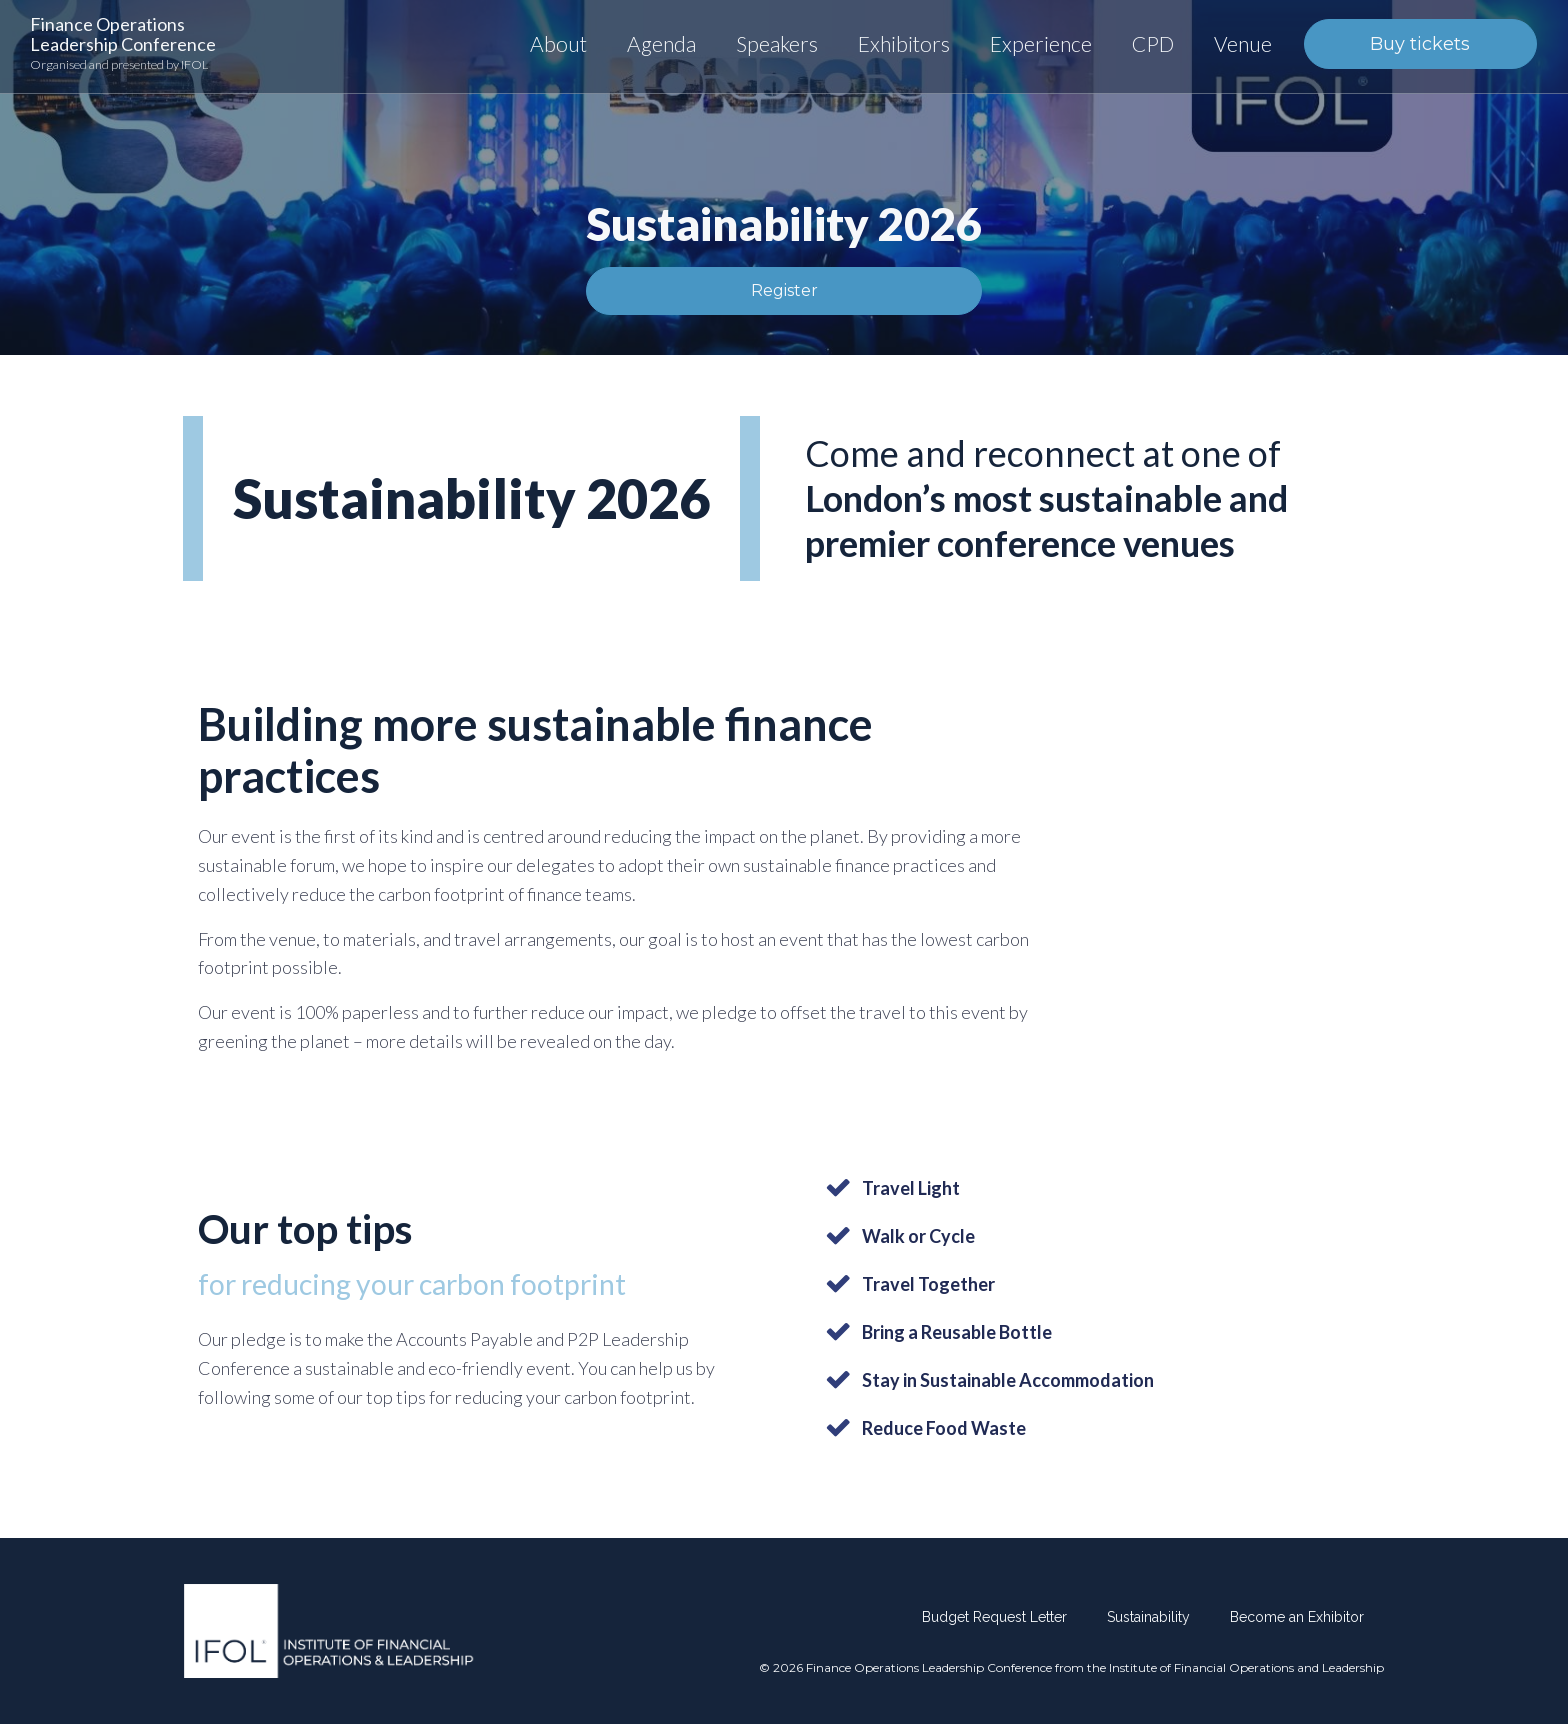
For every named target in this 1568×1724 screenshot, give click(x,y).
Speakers (777, 43)
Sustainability (1148, 1617)
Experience (1041, 43)
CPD (1153, 43)
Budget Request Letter (994, 1617)
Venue (1243, 43)
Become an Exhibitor (1297, 1617)
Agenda (661, 43)
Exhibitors (904, 43)
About (558, 43)
